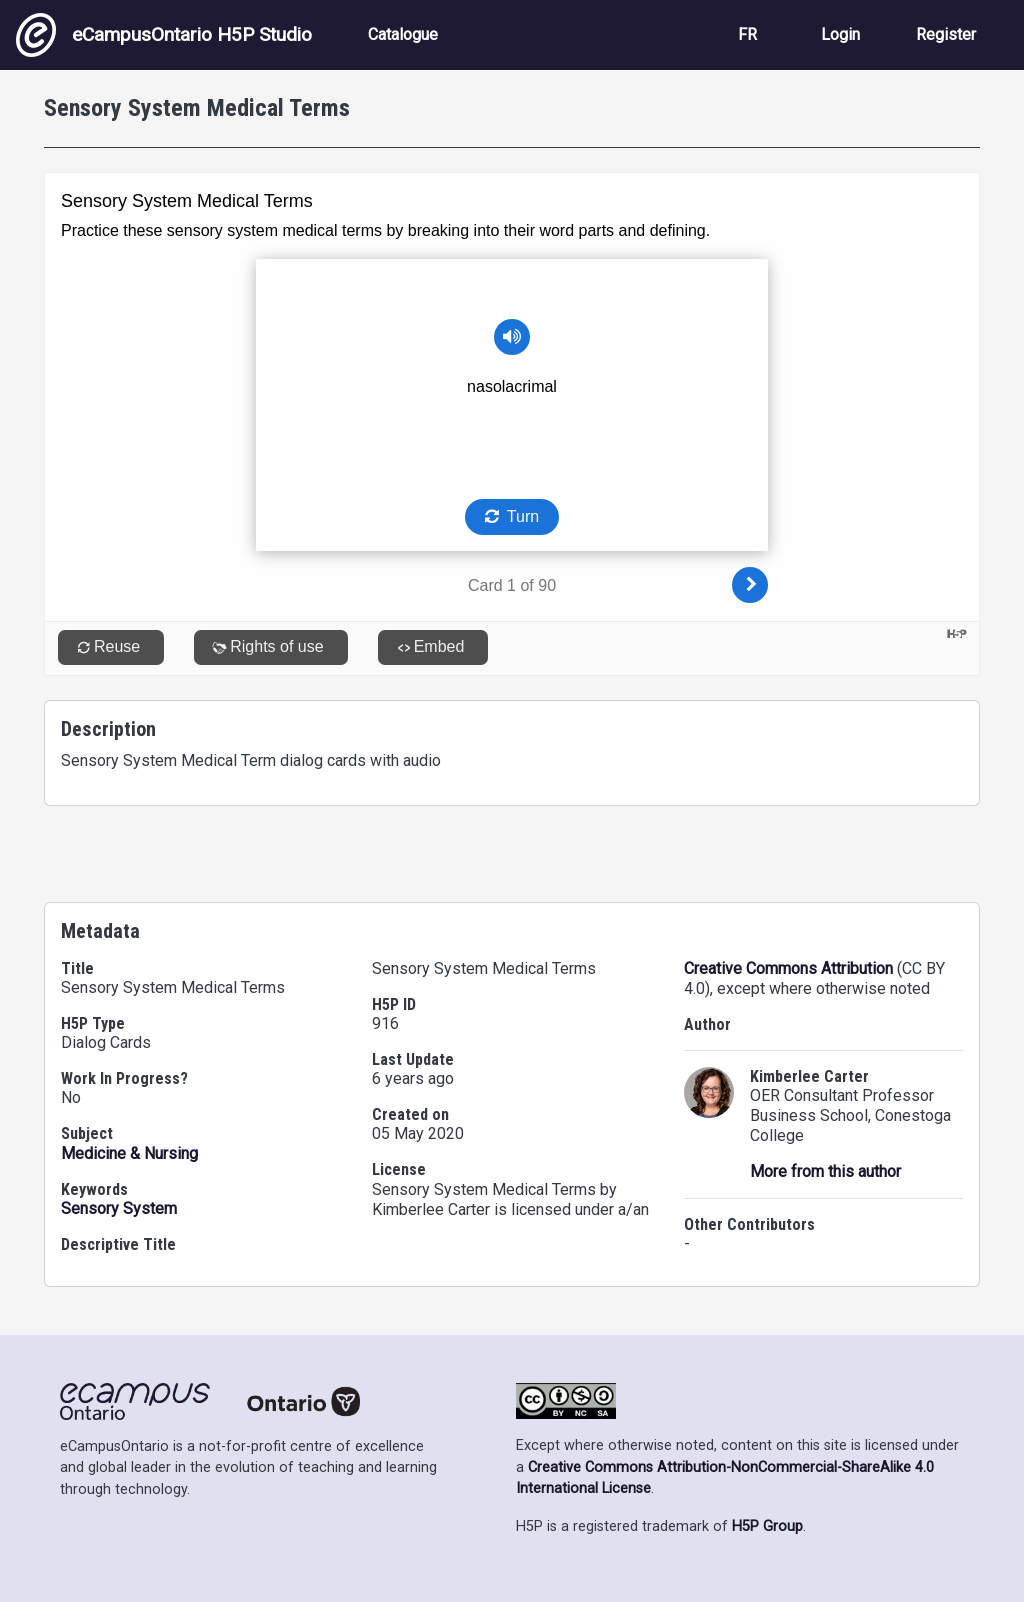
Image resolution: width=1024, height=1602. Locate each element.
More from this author (825, 1171)
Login (840, 34)
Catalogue (403, 34)
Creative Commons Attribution (788, 968)
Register (946, 34)
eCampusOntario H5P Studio (164, 35)
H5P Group (767, 1526)
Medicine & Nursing (129, 1153)
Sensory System (119, 1208)
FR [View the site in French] (747, 34)
